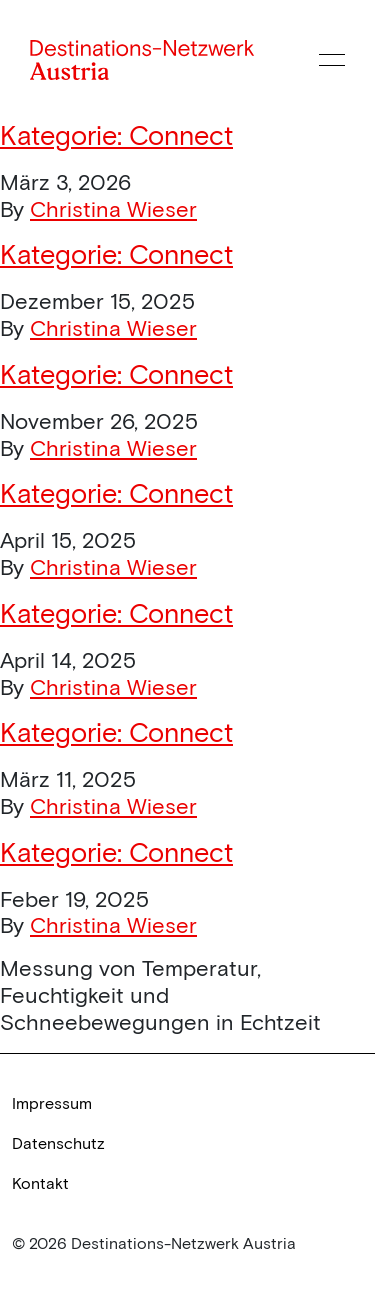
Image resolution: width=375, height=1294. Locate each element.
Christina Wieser (113, 210)
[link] (187, 1104)
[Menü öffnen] (332, 60)
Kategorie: (116, 136)
